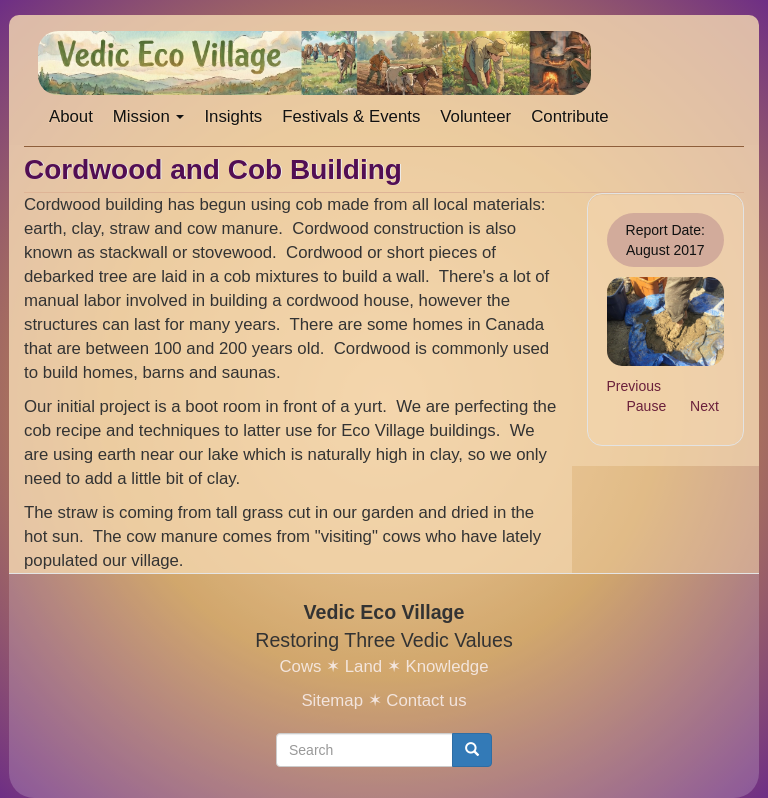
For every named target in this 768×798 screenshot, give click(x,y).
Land (363, 666)
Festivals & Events (351, 116)
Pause (647, 406)
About (71, 116)
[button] (666, 321)
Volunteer (475, 116)
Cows (300, 666)
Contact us (426, 700)
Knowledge (446, 666)
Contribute (569, 116)
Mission (149, 116)
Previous (634, 386)
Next (704, 406)
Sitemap (332, 700)
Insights (233, 116)
